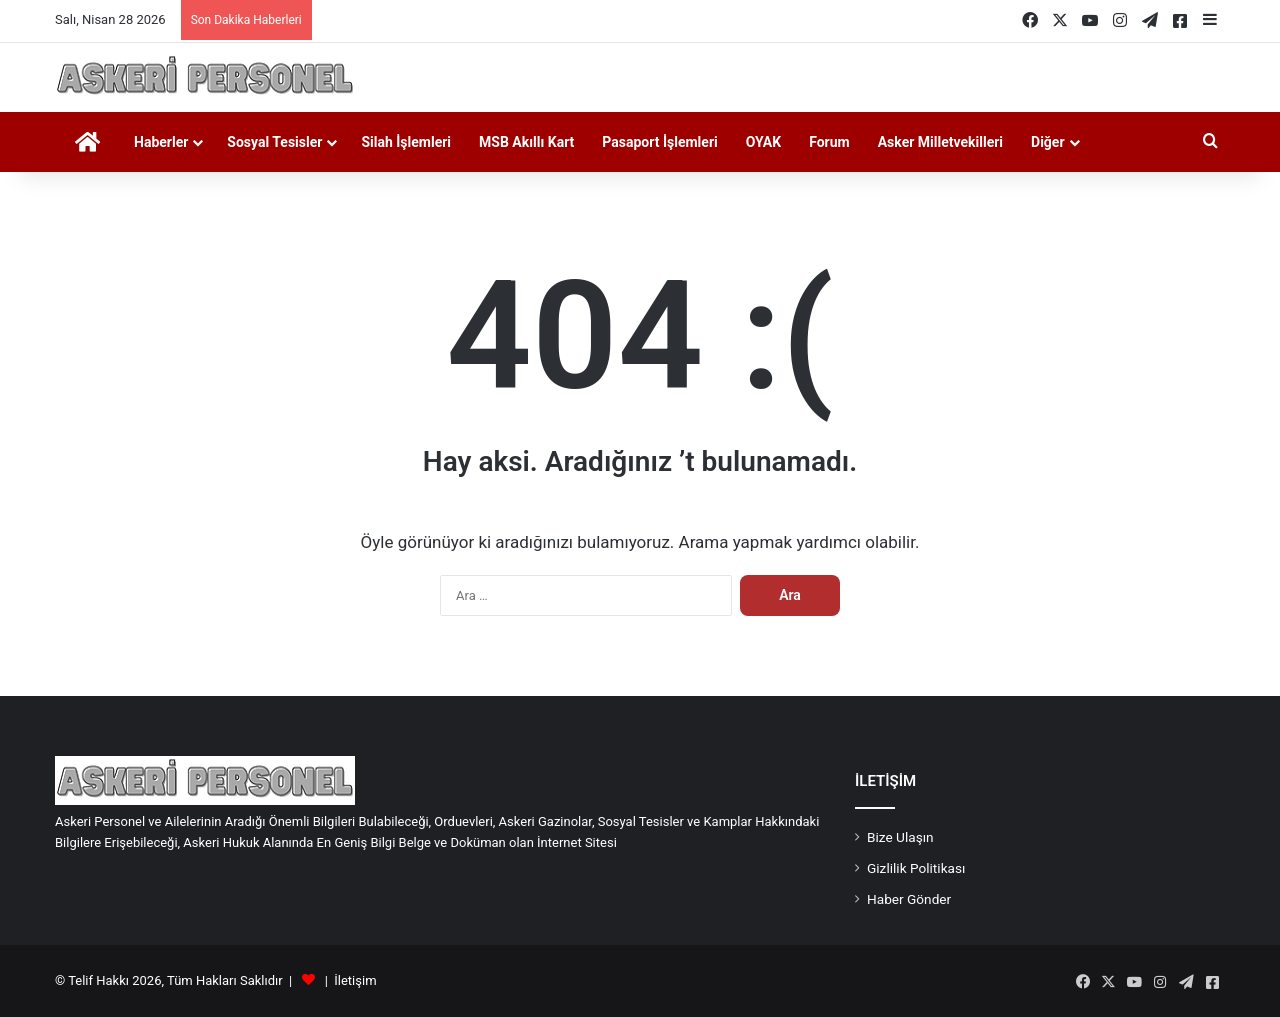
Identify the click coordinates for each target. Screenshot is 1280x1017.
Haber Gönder (909, 899)
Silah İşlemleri (406, 142)
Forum (829, 142)
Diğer (1048, 142)
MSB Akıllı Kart (526, 142)
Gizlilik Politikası (916, 868)
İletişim (355, 980)
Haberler (161, 142)
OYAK (763, 142)
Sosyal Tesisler (274, 142)
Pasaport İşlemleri (659, 142)
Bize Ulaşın (900, 837)
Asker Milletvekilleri (940, 142)
